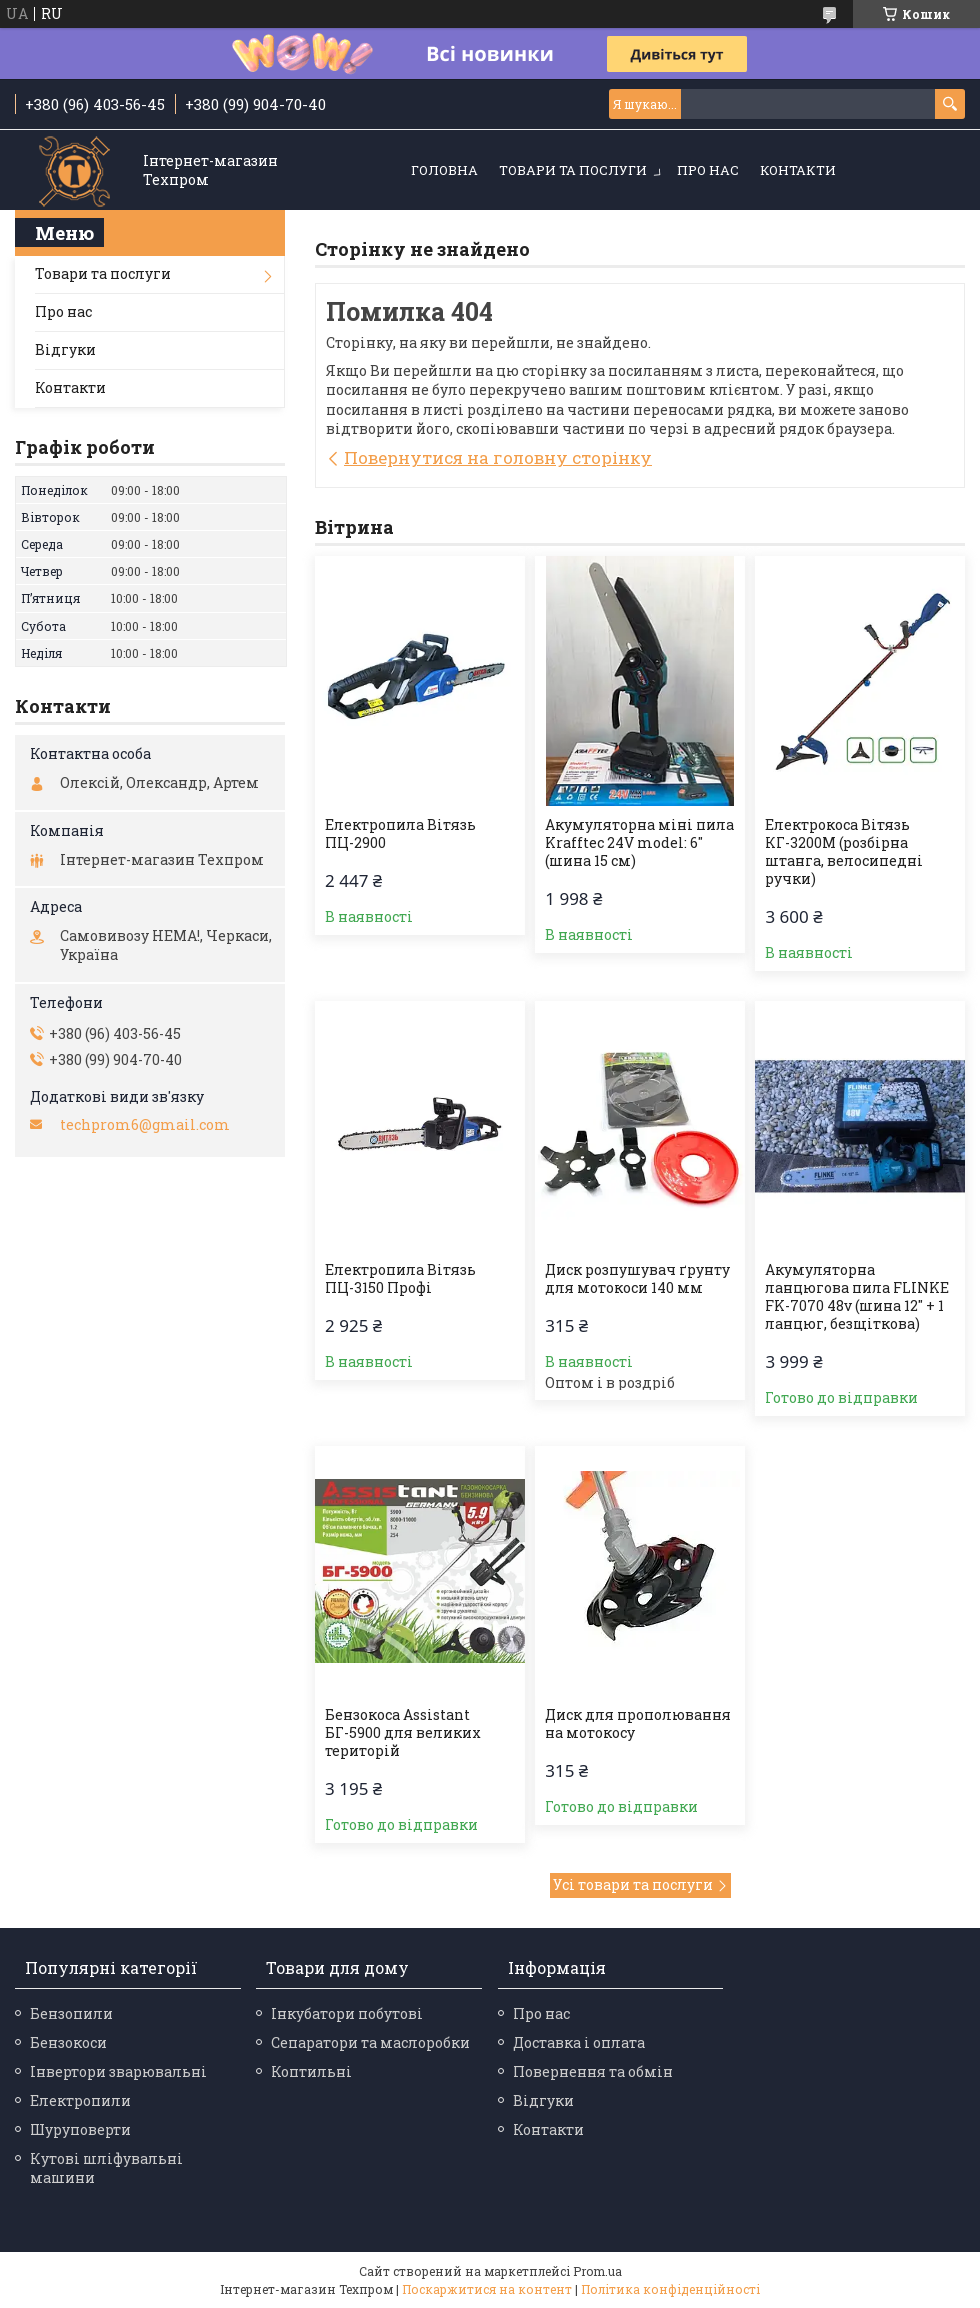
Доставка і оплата (579, 2042)
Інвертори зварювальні (118, 2071)
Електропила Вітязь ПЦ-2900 (400, 834)
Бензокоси (68, 2042)
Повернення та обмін (593, 2071)
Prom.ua (597, 2271)
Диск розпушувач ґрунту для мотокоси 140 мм (637, 1279)
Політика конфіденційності (670, 2289)
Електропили (80, 2100)
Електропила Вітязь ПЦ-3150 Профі (400, 1279)
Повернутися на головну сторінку (498, 457)
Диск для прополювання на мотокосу (638, 1724)
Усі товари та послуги (633, 1884)
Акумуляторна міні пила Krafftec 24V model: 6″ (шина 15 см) (639, 843)
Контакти (798, 170)
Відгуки (65, 349)
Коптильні (311, 2071)
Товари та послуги (573, 170)
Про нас (708, 170)
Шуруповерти (80, 2129)
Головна (444, 170)
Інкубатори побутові (347, 2013)
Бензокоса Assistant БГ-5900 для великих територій (403, 1733)
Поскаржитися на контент (487, 2289)
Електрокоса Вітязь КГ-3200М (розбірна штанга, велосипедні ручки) (844, 852)
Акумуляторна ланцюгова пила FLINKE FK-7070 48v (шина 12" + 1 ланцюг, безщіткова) (857, 1297)
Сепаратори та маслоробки (370, 2042)
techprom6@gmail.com (145, 1125)
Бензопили (71, 2013)
